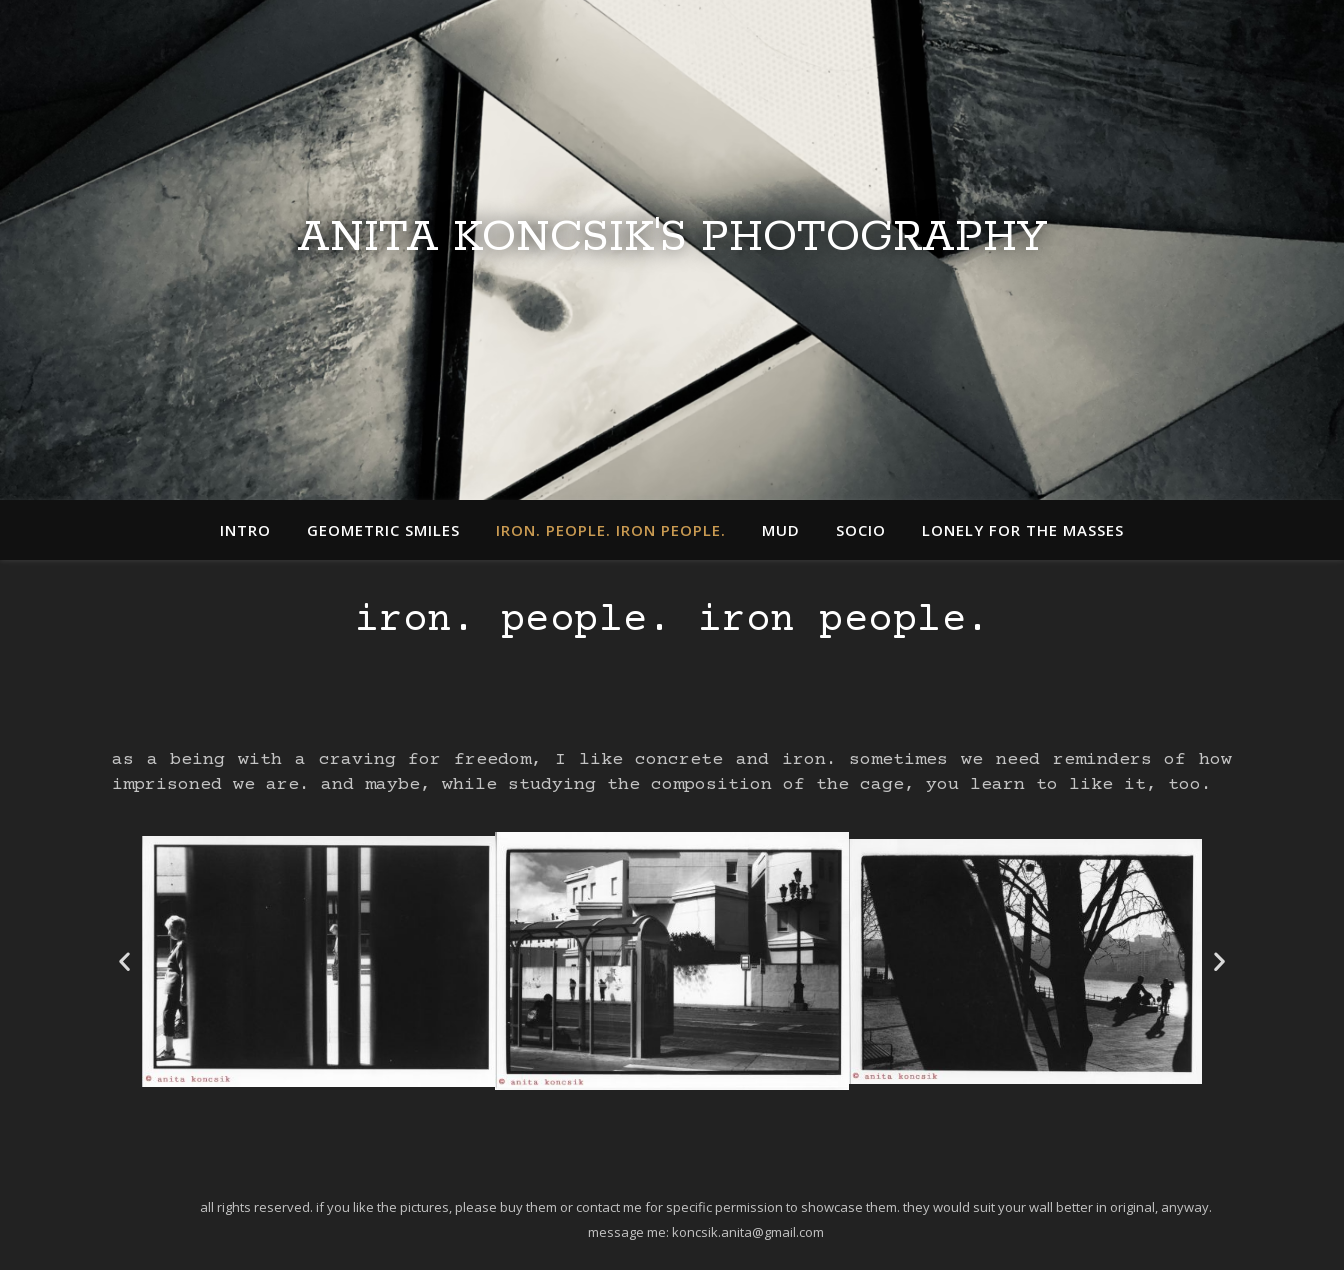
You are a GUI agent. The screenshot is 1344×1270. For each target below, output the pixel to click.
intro (245, 530)
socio (861, 530)
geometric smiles (383, 530)
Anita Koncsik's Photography (672, 238)
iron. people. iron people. (611, 530)
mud (781, 530)
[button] (124, 961)
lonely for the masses (1023, 530)
